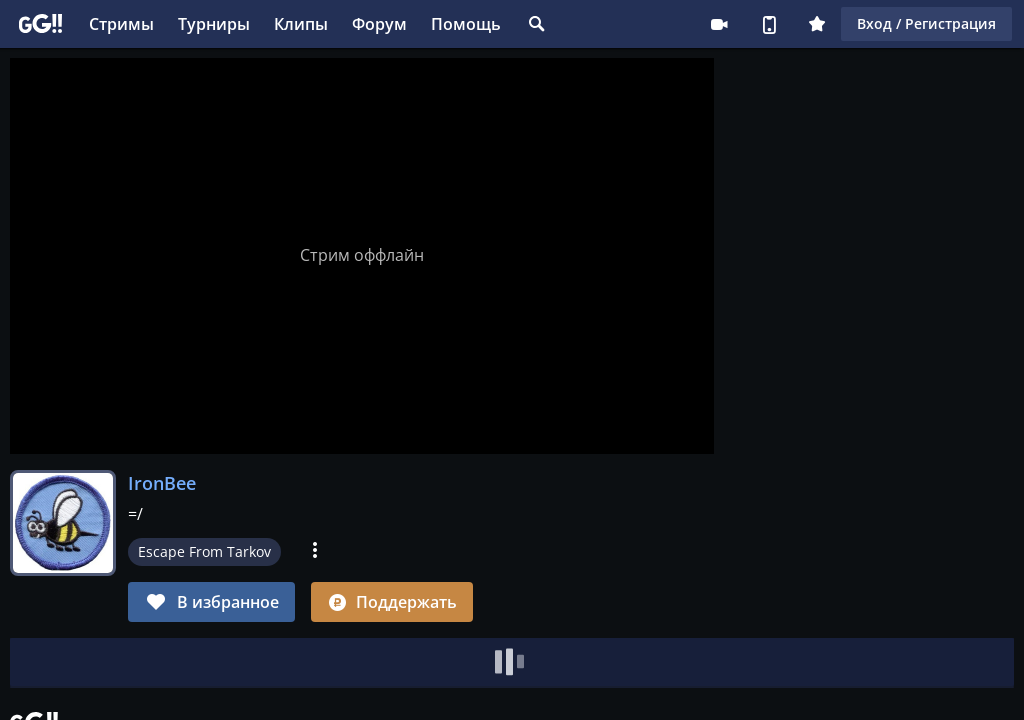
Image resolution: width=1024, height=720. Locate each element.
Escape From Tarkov (204, 551)
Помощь (466, 24)
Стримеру (719, 24)
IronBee (162, 483)
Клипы (301, 24)
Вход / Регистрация (926, 23)
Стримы (121, 24)
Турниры (214, 24)
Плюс (817, 24)
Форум (379, 24)
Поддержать (392, 602)
